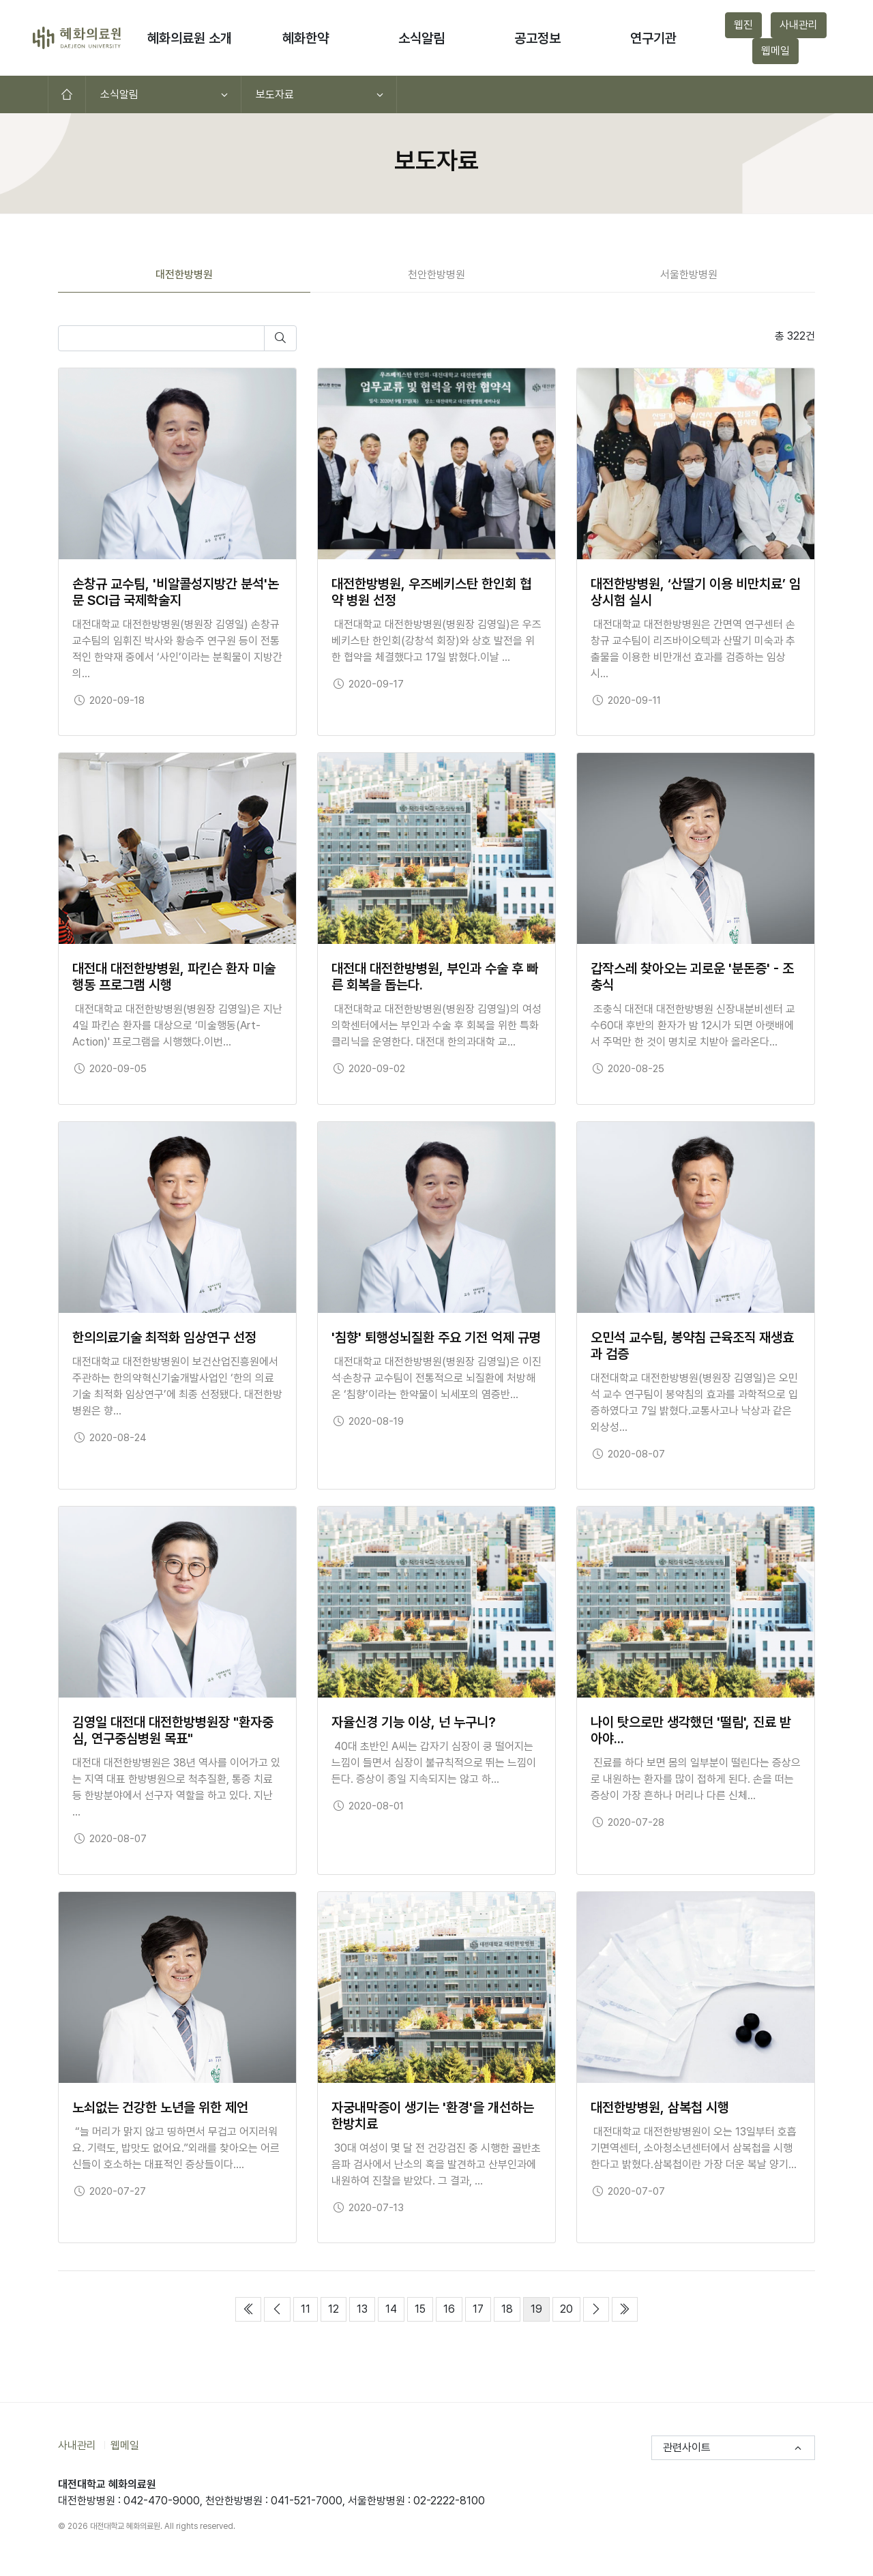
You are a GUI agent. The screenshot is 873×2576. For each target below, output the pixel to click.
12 (337, 2307)
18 (510, 2307)
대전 (184, 275)
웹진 (743, 24)
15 (424, 2307)
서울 (688, 275)
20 (570, 2307)
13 (366, 2307)
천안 (436, 275)
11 (309, 2307)
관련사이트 (687, 2447)
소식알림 (119, 94)
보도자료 (275, 94)
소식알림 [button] (421, 38)
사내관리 (799, 24)
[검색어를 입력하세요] (161, 338)
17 (482, 2307)
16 (452, 2307)
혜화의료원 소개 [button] (189, 38)
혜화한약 (305, 38)
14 (394, 2307)
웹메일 (775, 50)
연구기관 (653, 38)
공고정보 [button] (537, 38)
